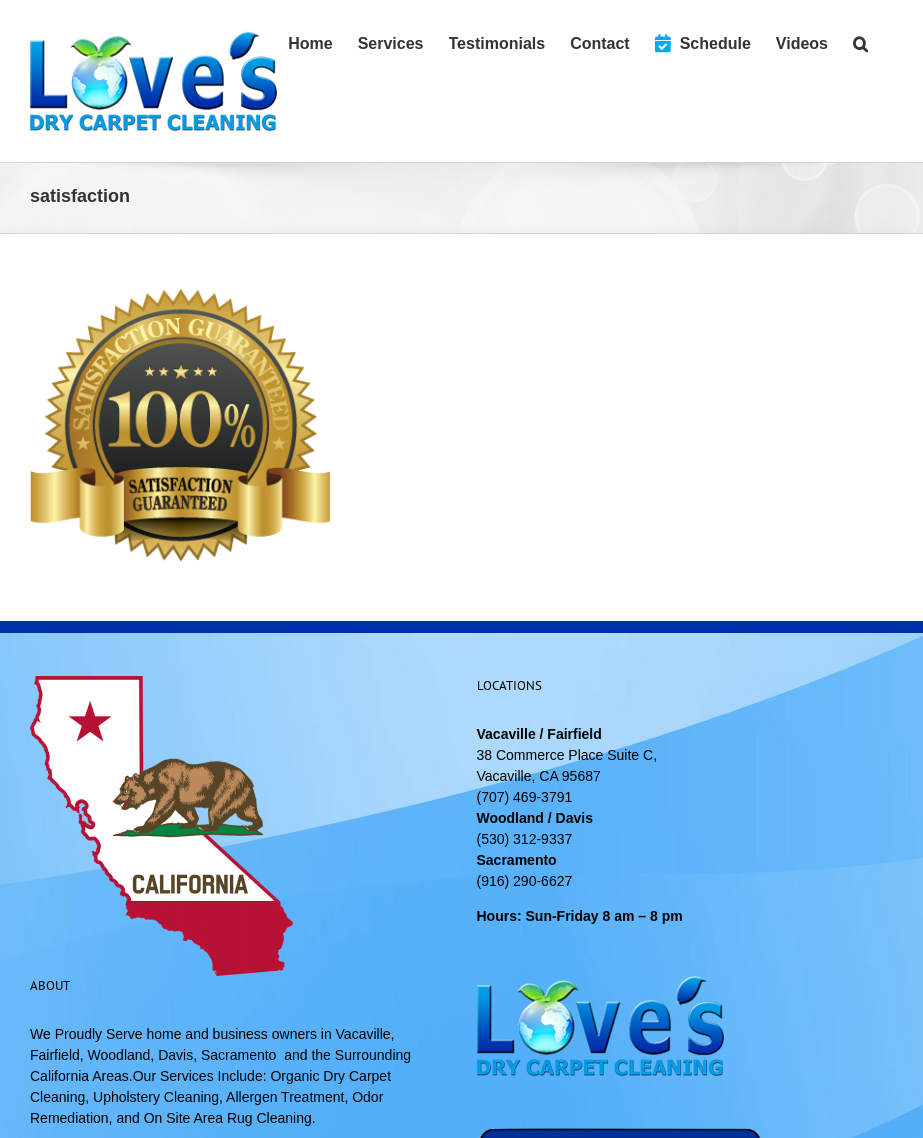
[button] (860, 42)
